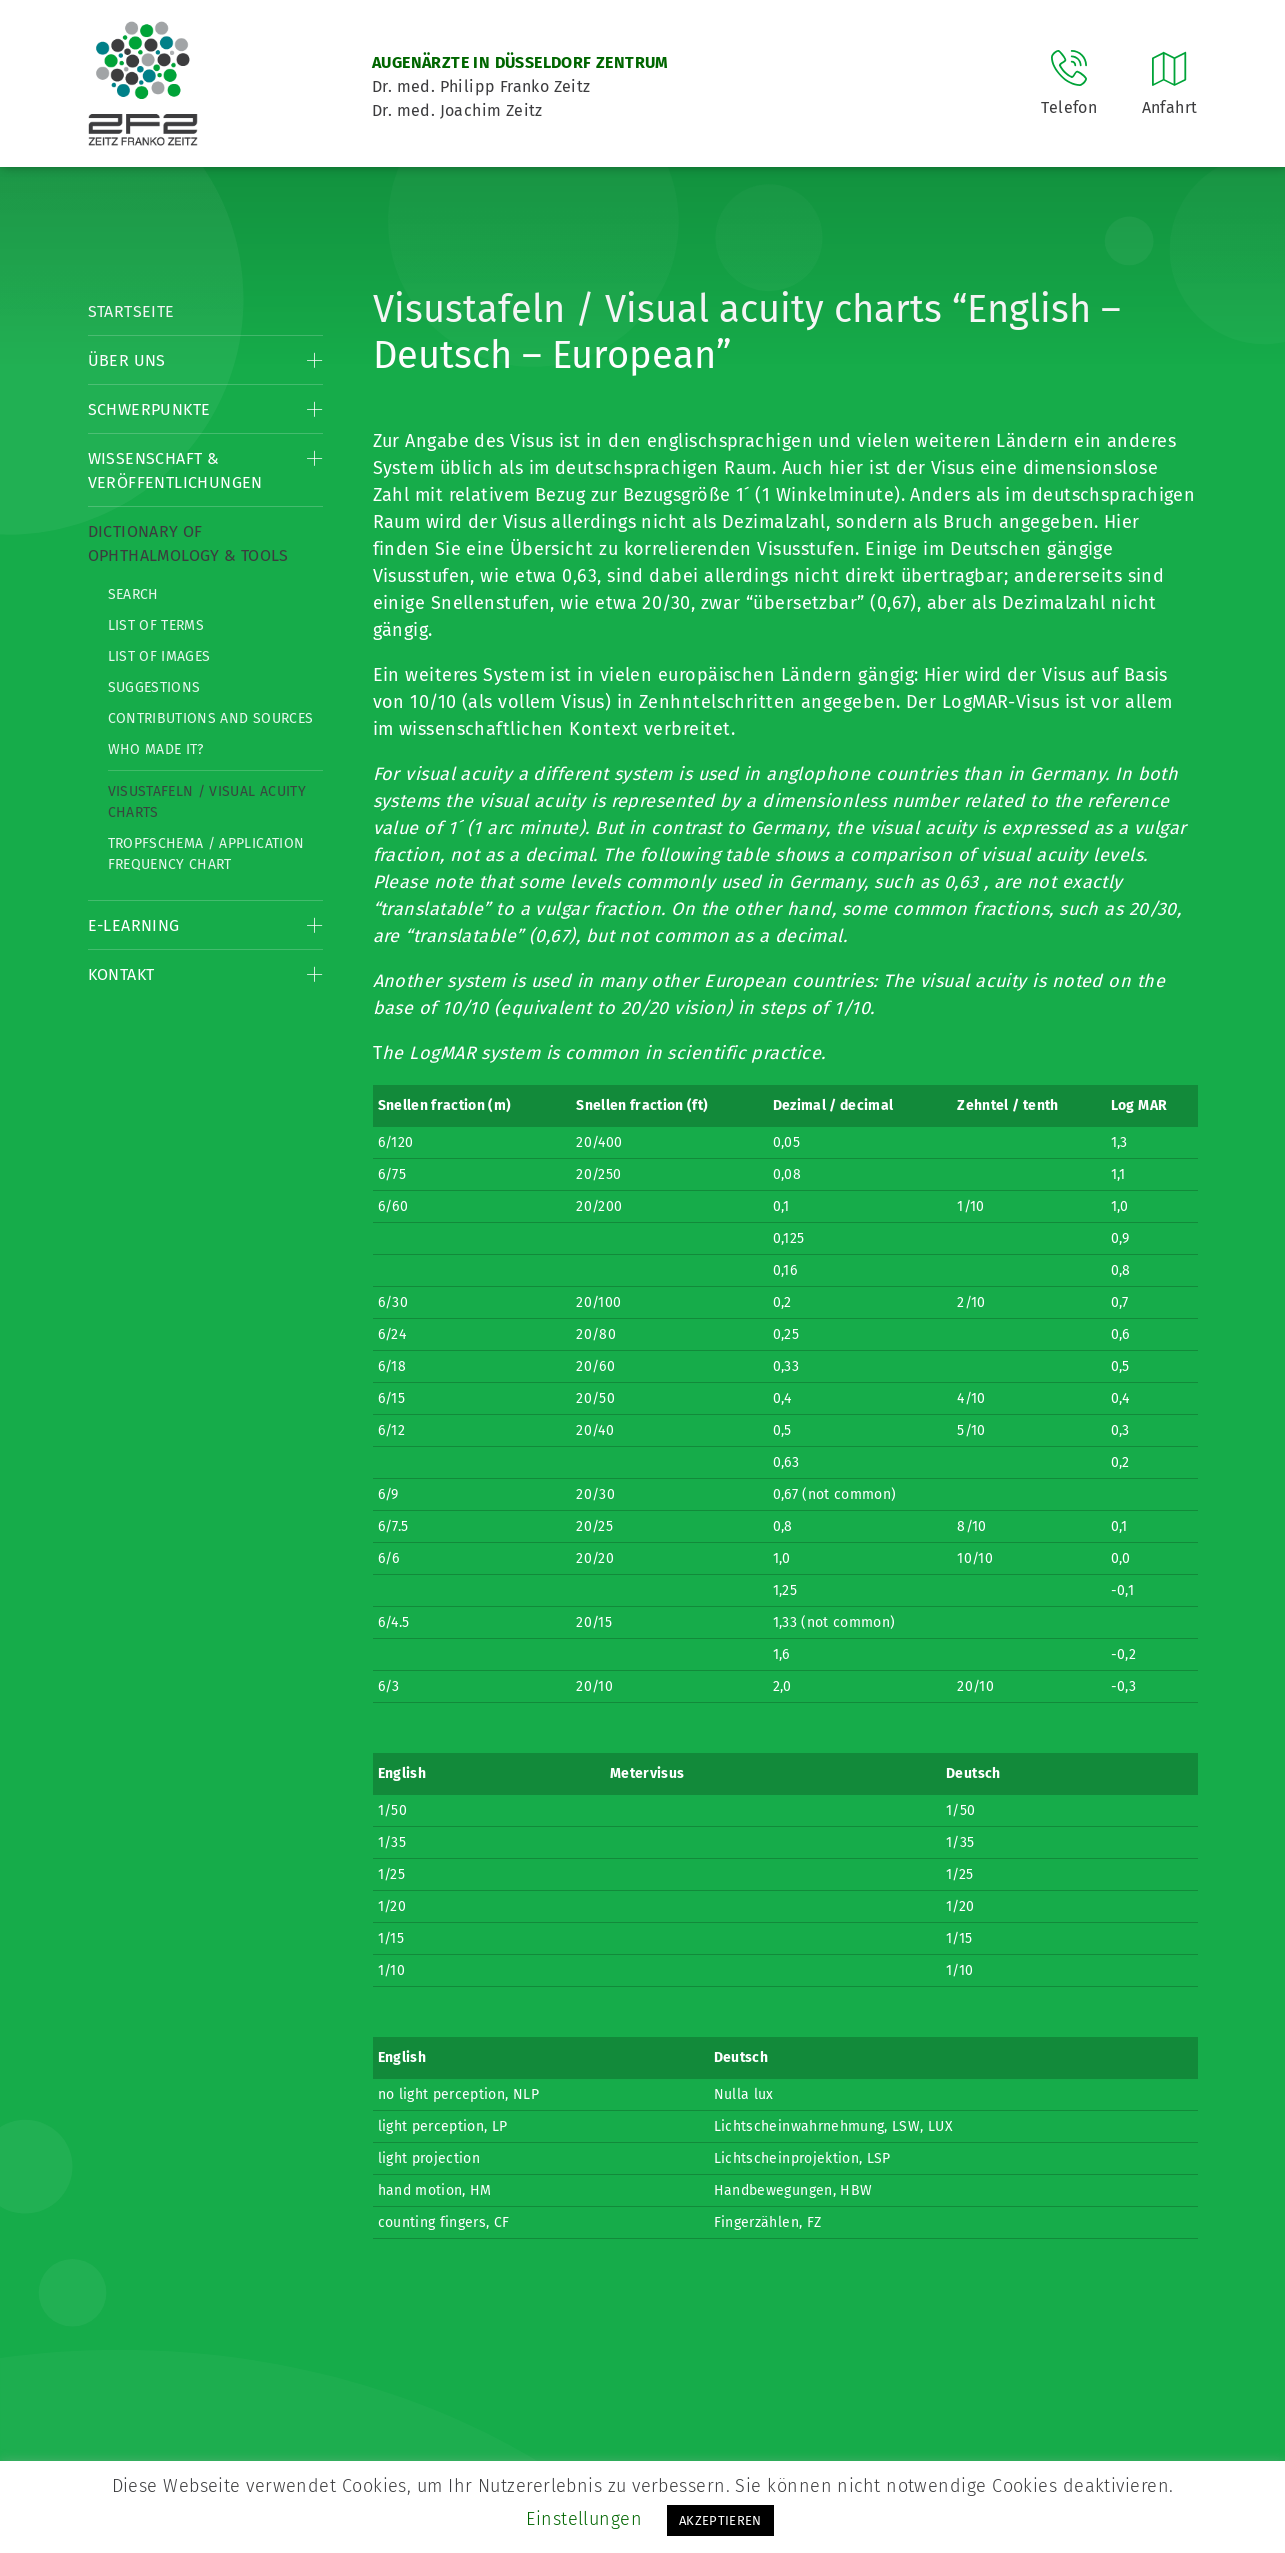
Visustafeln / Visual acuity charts (207, 802)
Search (133, 594)
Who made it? (156, 749)
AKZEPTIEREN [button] (720, 2520)
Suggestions (154, 687)
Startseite (131, 311)
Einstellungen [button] (584, 2519)
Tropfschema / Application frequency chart (206, 854)
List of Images (159, 656)
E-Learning (134, 925)
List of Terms (156, 625)
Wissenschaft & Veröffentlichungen (175, 470)
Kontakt (121, 974)
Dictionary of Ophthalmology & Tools (188, 543)
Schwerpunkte (149, 409)
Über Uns (127, 360)
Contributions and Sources (211, 718)
